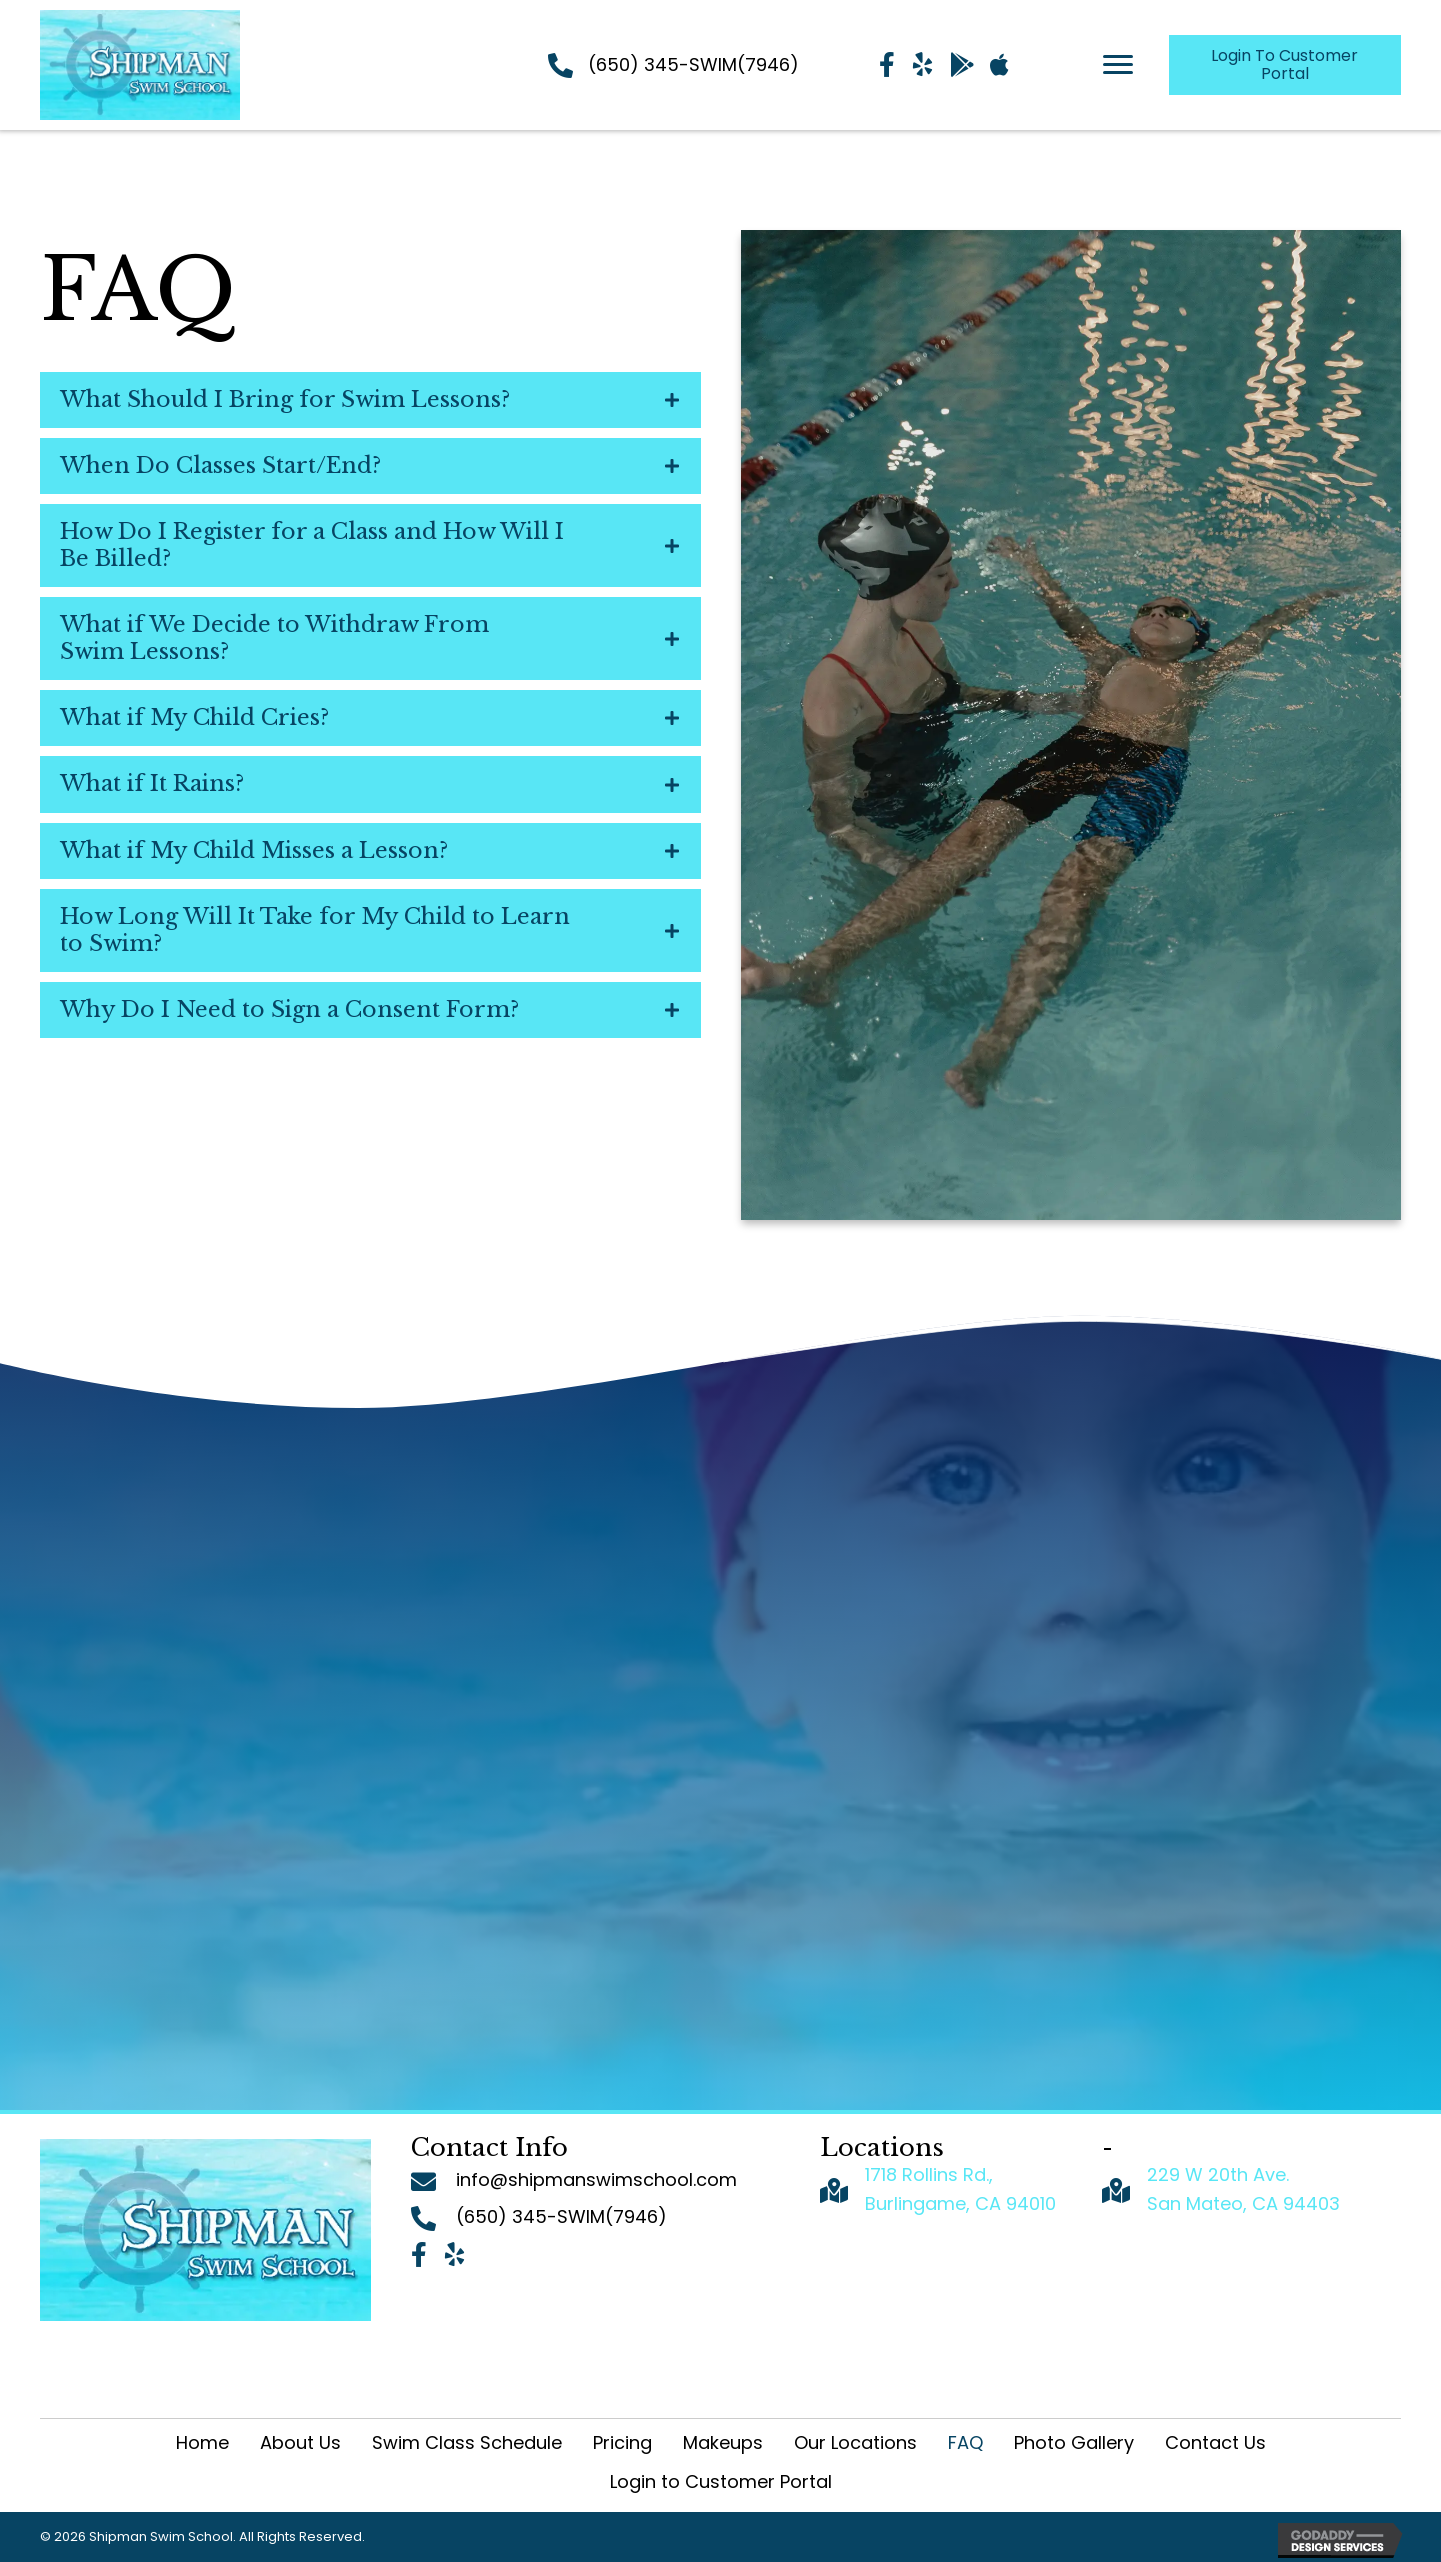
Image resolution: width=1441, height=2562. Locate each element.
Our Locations (855, 2442)
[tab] (370, 400)
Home (202, 2442)
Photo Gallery (1074, 2442)
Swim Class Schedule (467, 2442)
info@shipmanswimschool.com (596, 2179)
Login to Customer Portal (721, 2481)
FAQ (965, 2442)
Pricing (622, 2442)
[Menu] (1118, 65)
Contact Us (1215, 2442)
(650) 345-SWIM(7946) (693, 64)
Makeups (723, 2442)
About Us (300, 2442)
